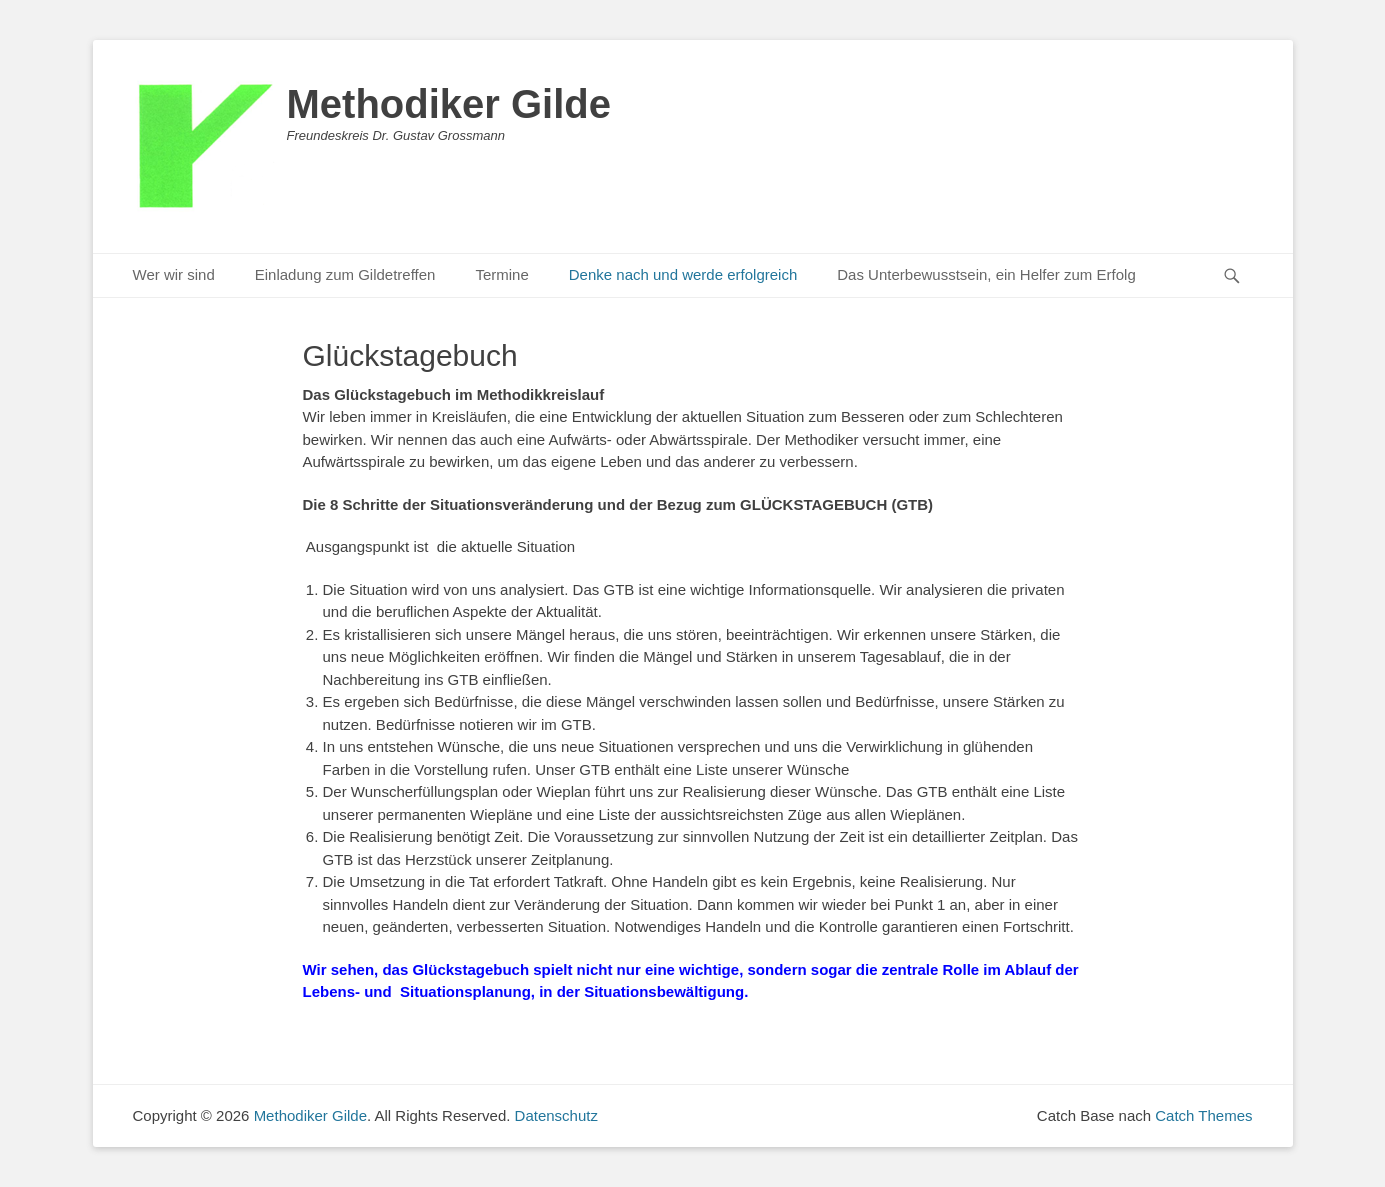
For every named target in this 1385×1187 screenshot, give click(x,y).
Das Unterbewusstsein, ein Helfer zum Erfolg (986, 274)
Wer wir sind (174, 274)
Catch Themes (1203, 1115)
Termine (501, 274)
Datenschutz (556, 1115)
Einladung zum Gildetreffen (345, 274)
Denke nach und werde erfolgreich (683, 274)
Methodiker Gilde (449, 104)
